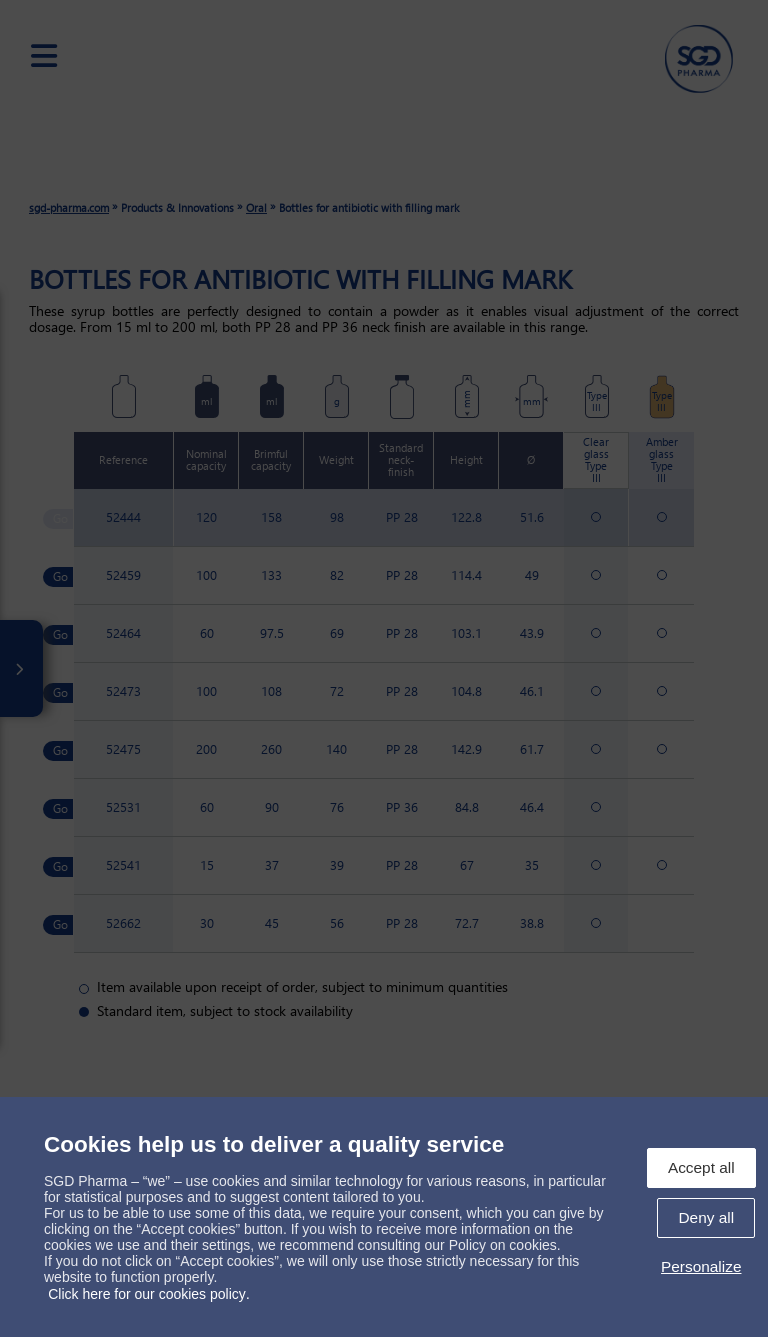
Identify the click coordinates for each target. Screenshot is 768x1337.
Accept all (701, 1167)
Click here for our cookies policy (147, 1294)
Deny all (706, 1217)
